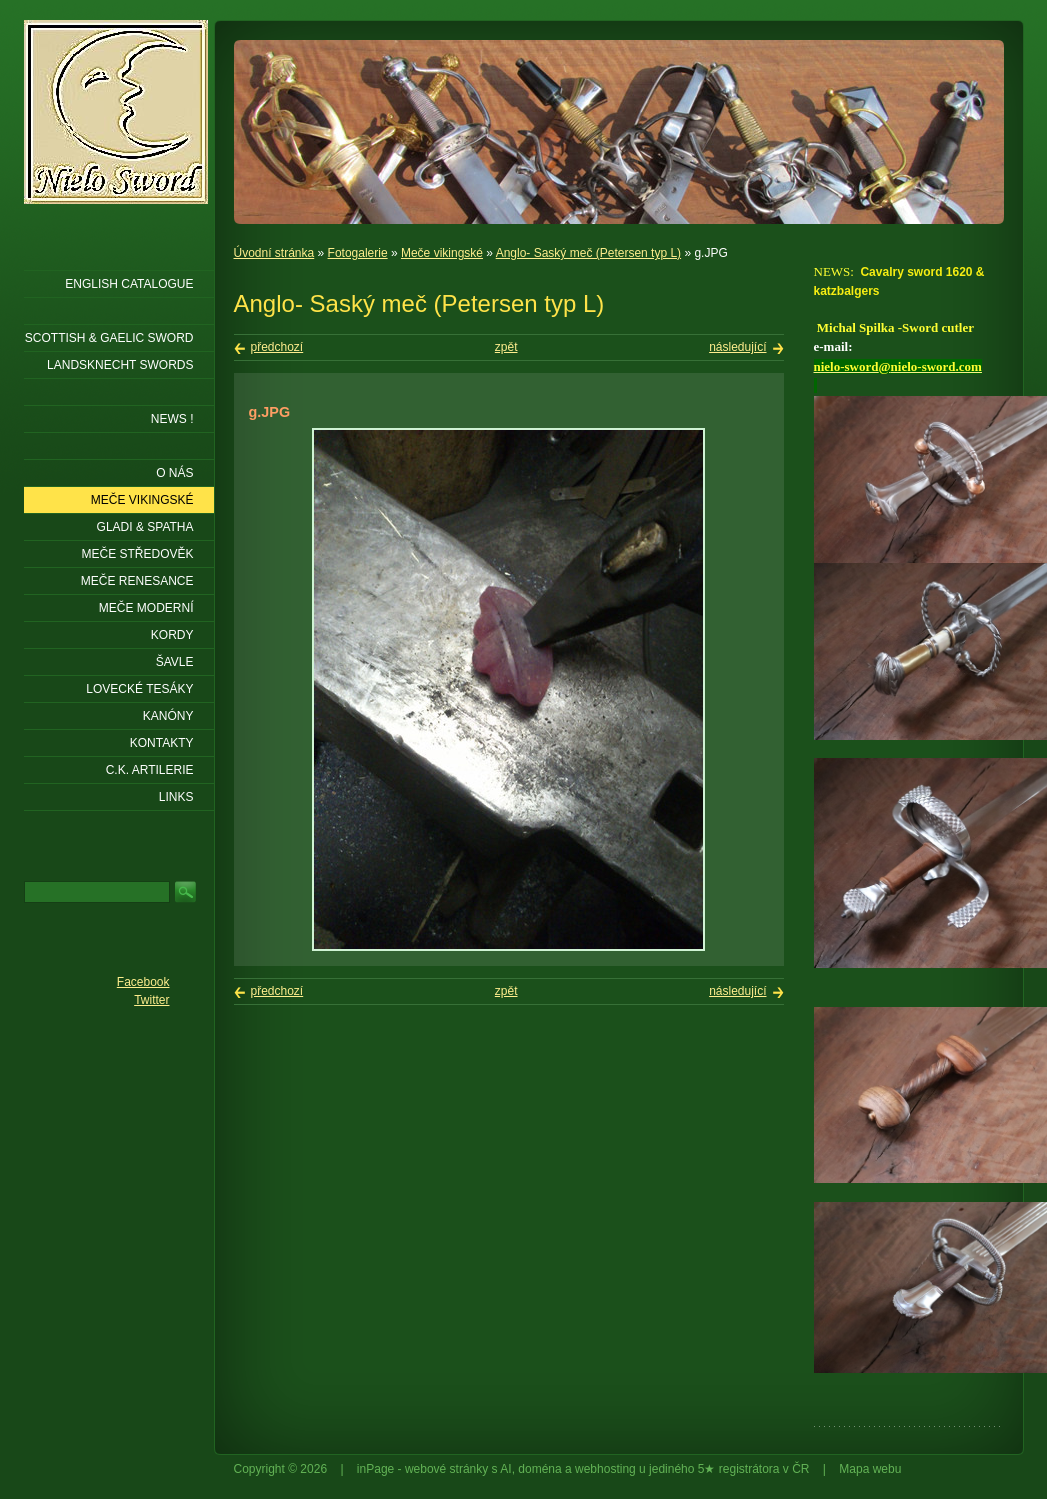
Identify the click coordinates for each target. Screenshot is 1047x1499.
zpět (506, 347)
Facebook (143, 982)
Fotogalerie (358, 253)
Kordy (172, 635)
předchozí (277, 347)
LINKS (176, 797)
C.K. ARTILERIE (150, 770)
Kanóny (168, 716)
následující (737, 347)
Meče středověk (137, 554)
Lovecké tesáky (139, 689)
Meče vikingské (442, 253)
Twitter (151, 1000)
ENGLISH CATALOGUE (129, 284)
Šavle (175, 662)
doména (539, 1469)
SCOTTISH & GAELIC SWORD (109, 338)
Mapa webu (870, 1469)
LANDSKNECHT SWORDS (120, 365)
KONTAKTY (162, 743)
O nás (174, 473)
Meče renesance (137, 581)
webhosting (605, 1469)
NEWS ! (172, 419)
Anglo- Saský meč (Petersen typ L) (588, 253)
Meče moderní (146, 608)
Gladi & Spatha (145, 527)
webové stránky (446, 1469)
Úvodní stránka (274, 253)
